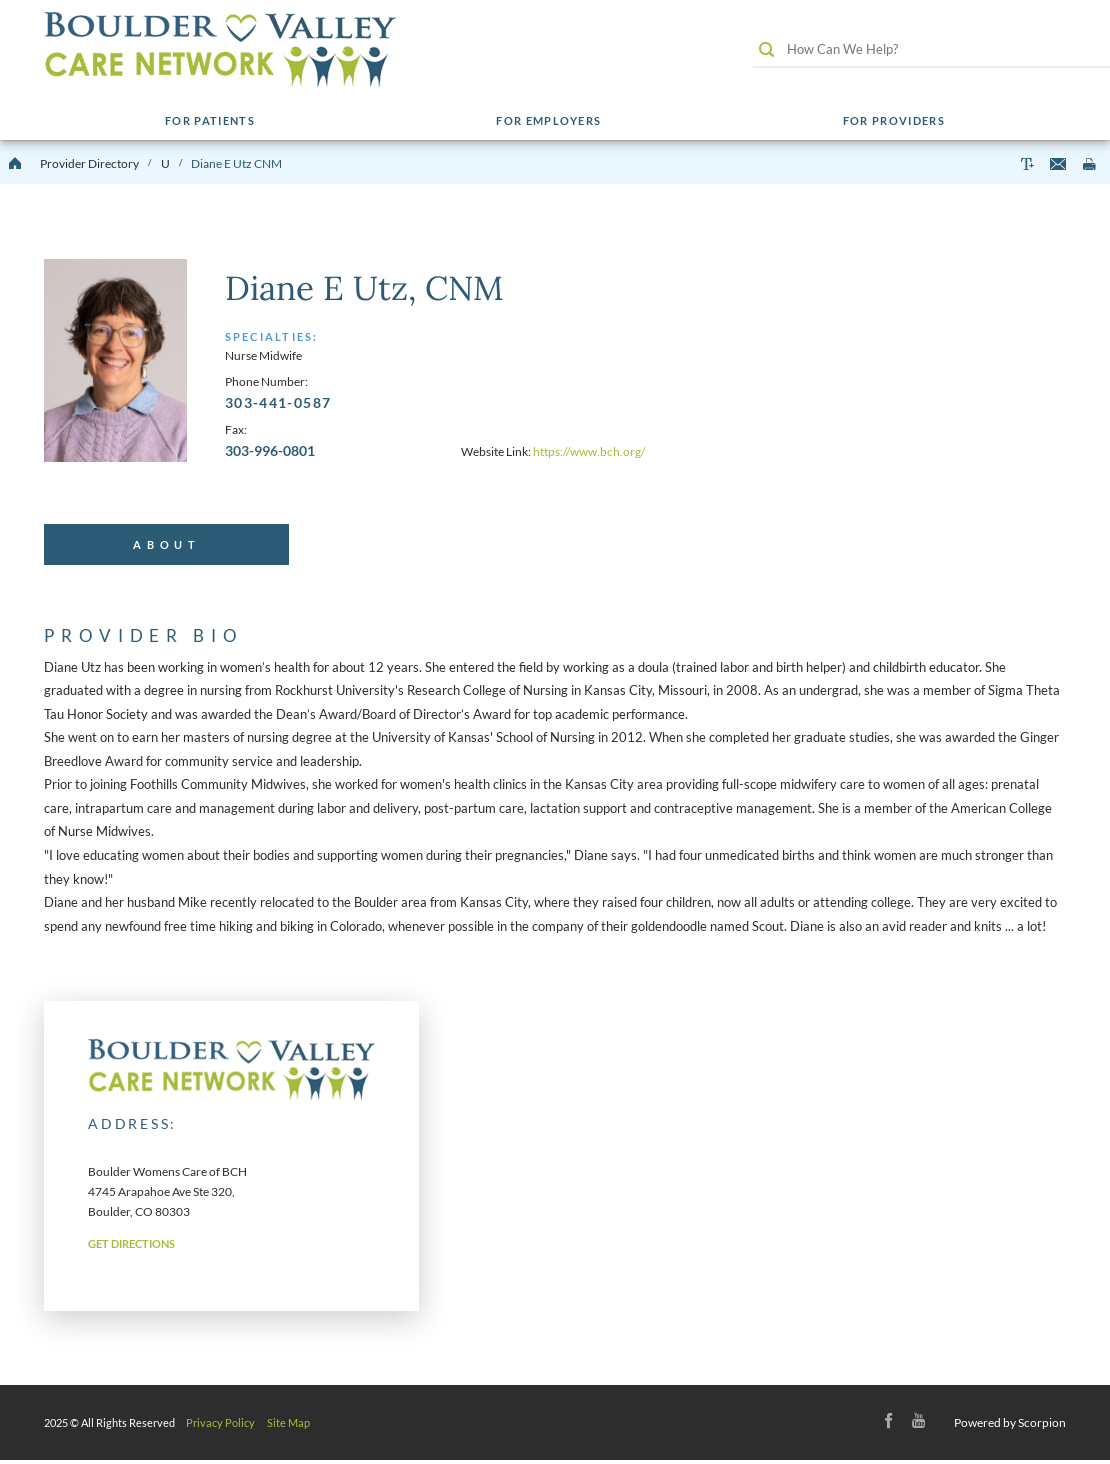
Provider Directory (89, 163)
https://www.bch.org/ (589, 451)
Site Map (288, 1426)
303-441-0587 (278, 402)
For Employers (547, 121)
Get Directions (131, 1248)
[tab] (166, 546)
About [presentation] (167, 546)
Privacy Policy (220, 1426)
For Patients (209, 121)
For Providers (893, 121)
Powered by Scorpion (1010, 1426)
